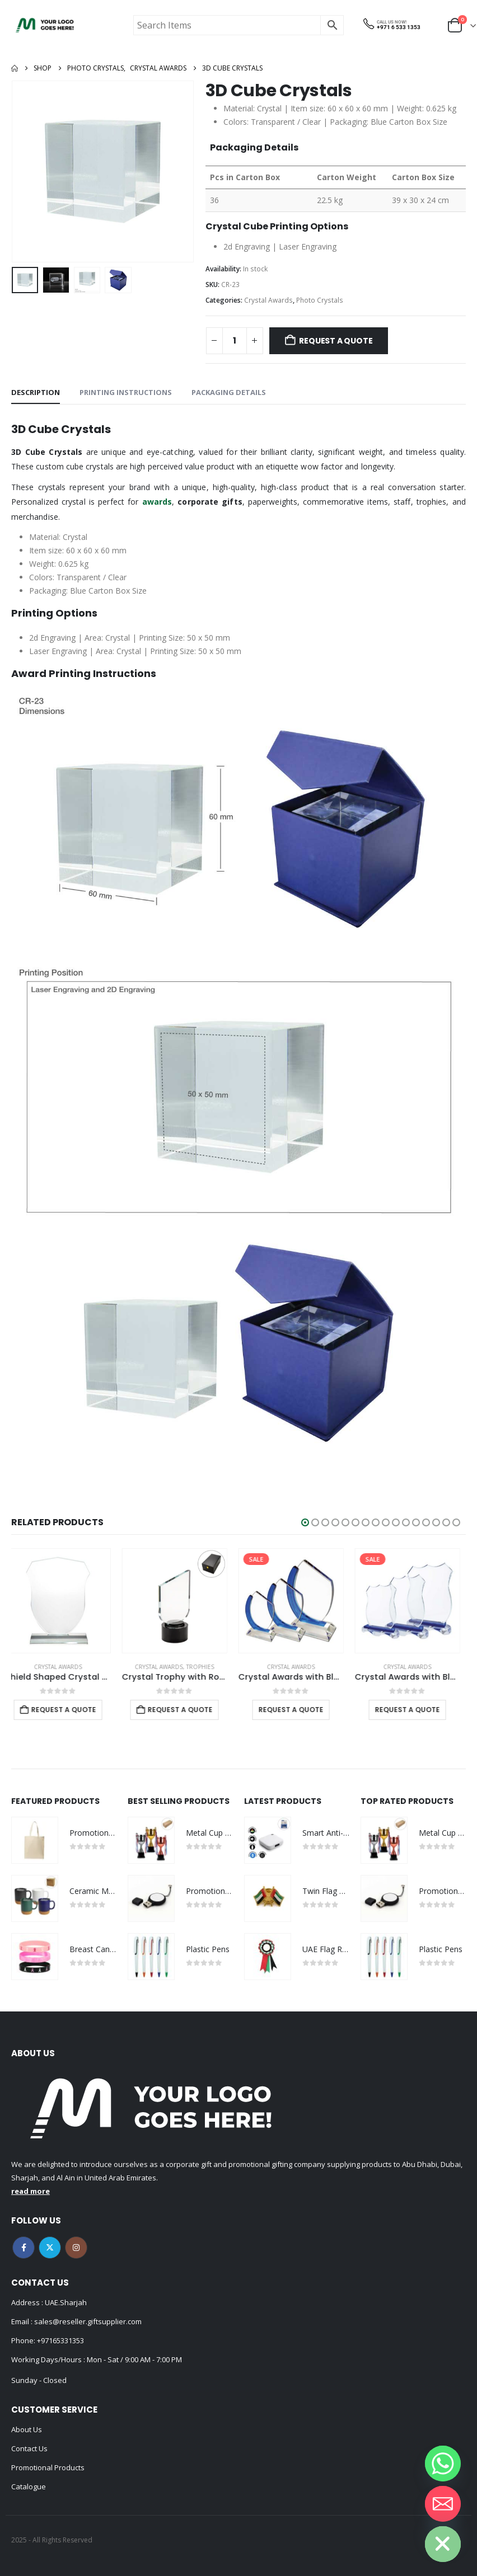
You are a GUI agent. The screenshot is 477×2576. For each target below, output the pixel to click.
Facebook (23, 2247)
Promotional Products (48, 2467)
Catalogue (28, 2486)
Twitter (50, 2247)
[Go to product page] (64, 1601)
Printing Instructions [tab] (126, 392)
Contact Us (29, 2448)
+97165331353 (60, 2340)
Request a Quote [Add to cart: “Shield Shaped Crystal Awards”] (69, 1709)
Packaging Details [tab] (228, 392)
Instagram (76, 2247)
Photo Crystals (319, 300)
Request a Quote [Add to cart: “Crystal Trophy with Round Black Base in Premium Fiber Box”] (185, 1709)
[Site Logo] (44, 25)
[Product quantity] (234, 340)
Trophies (206, 1667)
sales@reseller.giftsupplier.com (87, 2321)
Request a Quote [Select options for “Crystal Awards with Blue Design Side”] (296, 1709)
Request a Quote (335, 340)
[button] (305, 1522)
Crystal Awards (268, 300)
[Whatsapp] (443, 2463)
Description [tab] (35, 392)
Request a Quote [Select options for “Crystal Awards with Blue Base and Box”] (413, 1709)
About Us (26, 2429)
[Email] (443, 2504)
